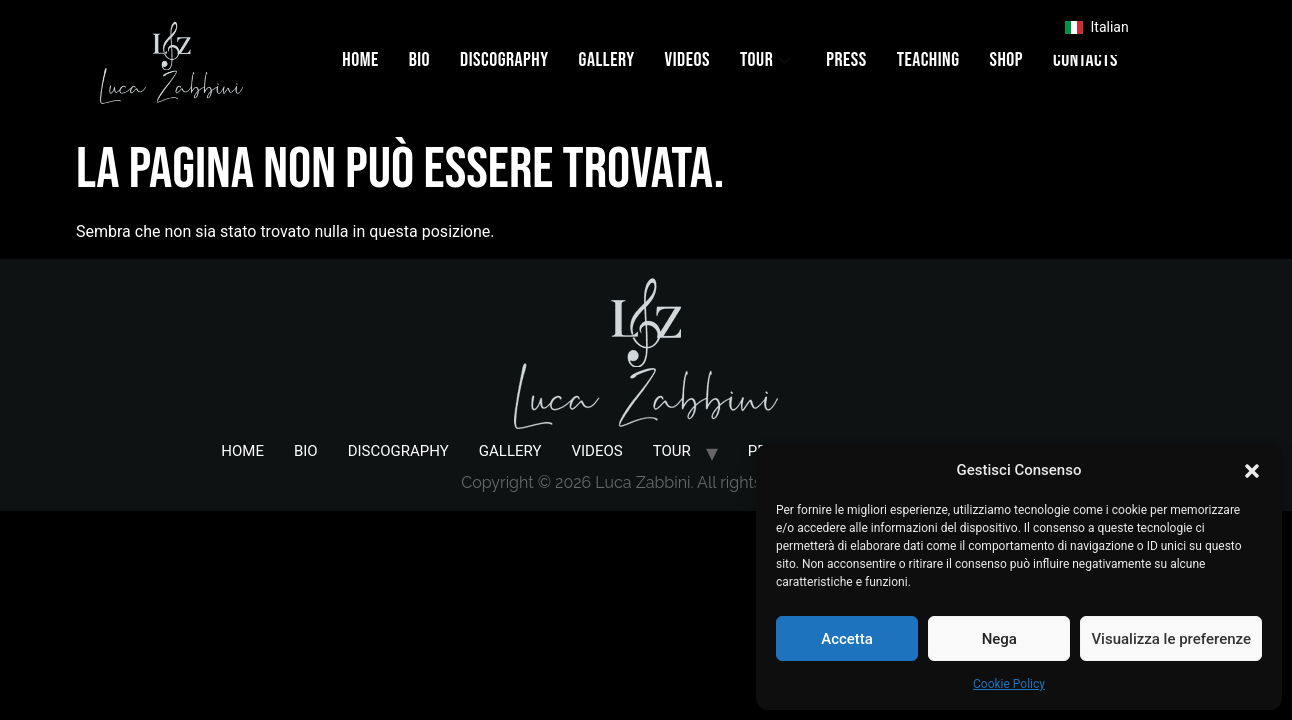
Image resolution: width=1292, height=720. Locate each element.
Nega (999, 639)
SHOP (1006, 60)
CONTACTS (1085, 60)
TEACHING (928, 60)
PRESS (846, 60)
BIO (419, 60)
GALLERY (607, 60)
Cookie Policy (1009, 684)
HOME (360, 60)
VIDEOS (687, 60)
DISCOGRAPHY (504, 60)
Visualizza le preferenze (1171, 639)
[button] (1252, 470)
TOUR (765, 60)
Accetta (847, 639)
